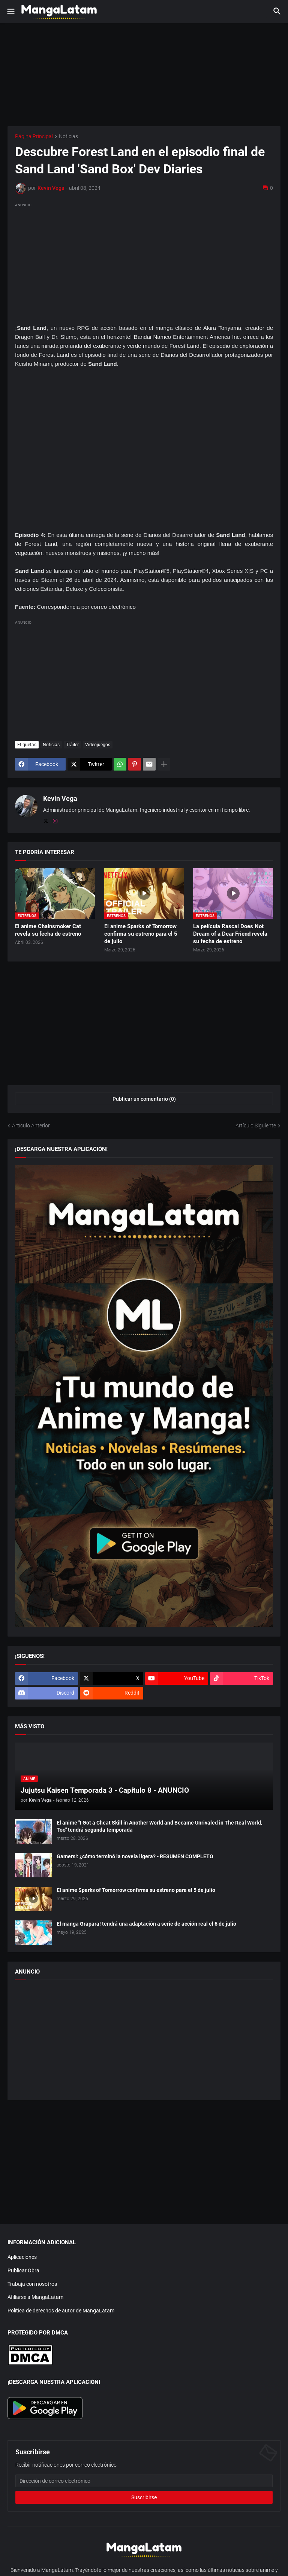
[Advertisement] (144, 261)
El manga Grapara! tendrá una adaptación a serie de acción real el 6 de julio (146, 1924)
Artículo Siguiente (256, 1125)
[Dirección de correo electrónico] (144, 2481)
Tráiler (72, 744)
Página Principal (34, 136)
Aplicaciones (22, 2257)
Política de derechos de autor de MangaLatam (61, 2311)
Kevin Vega (60, 798)
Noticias (68, 136)
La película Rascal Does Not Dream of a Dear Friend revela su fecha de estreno (230, 934)
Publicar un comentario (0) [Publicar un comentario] (144, 1099)
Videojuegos (97, 744)
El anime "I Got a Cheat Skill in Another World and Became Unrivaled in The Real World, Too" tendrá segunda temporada (159, 1826)
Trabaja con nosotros (32, 2284)
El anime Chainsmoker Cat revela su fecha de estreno (48, 930)
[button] (10, 11)
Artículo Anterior (31, 1125)
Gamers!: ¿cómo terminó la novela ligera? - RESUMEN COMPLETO (135, 1856)
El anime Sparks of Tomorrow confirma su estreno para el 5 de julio (140, 934)
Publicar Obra (23, 2270)
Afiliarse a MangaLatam (35, 2297)
